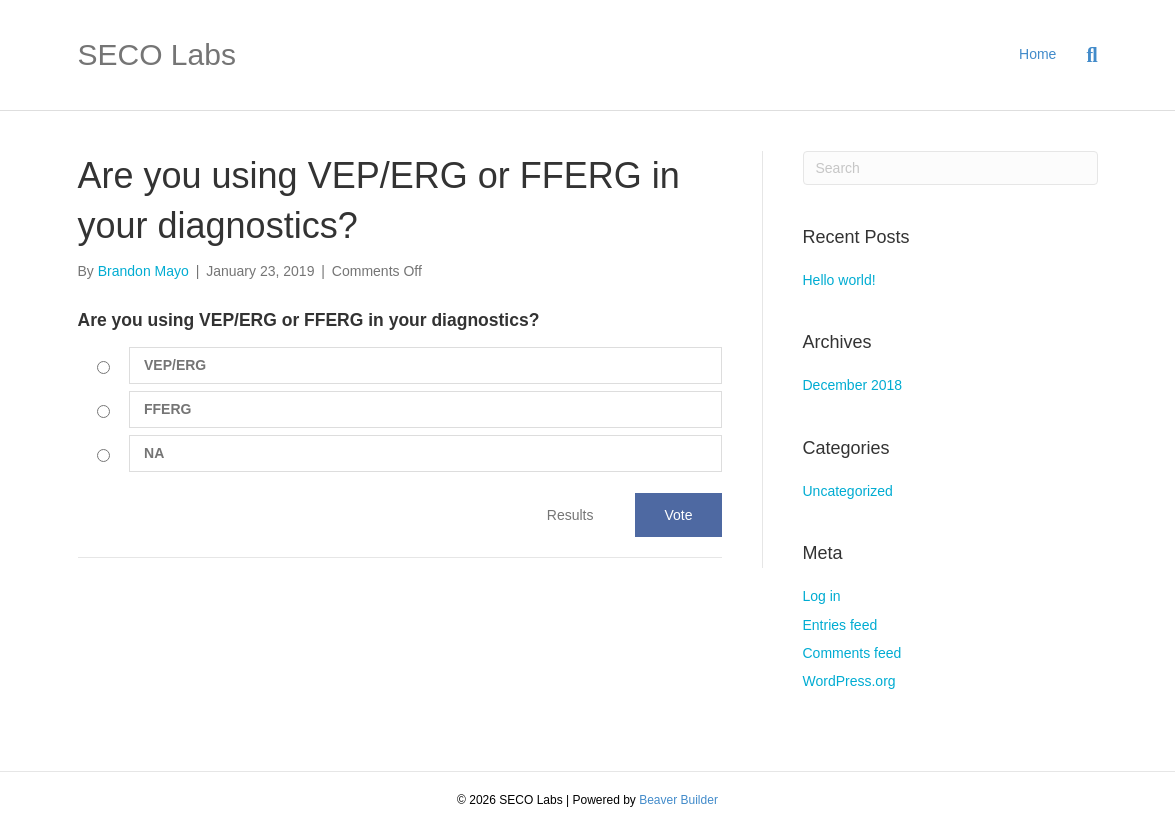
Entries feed (840, 625)
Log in (822, 596)
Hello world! (839, 280)
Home (1037, 54)
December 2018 (853, 385)
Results (570, 515)
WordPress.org (849, 681)
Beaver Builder (678, 800)
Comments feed (852, 653)
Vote (678, 515)
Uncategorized (848, 491)
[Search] (1084, 55)
